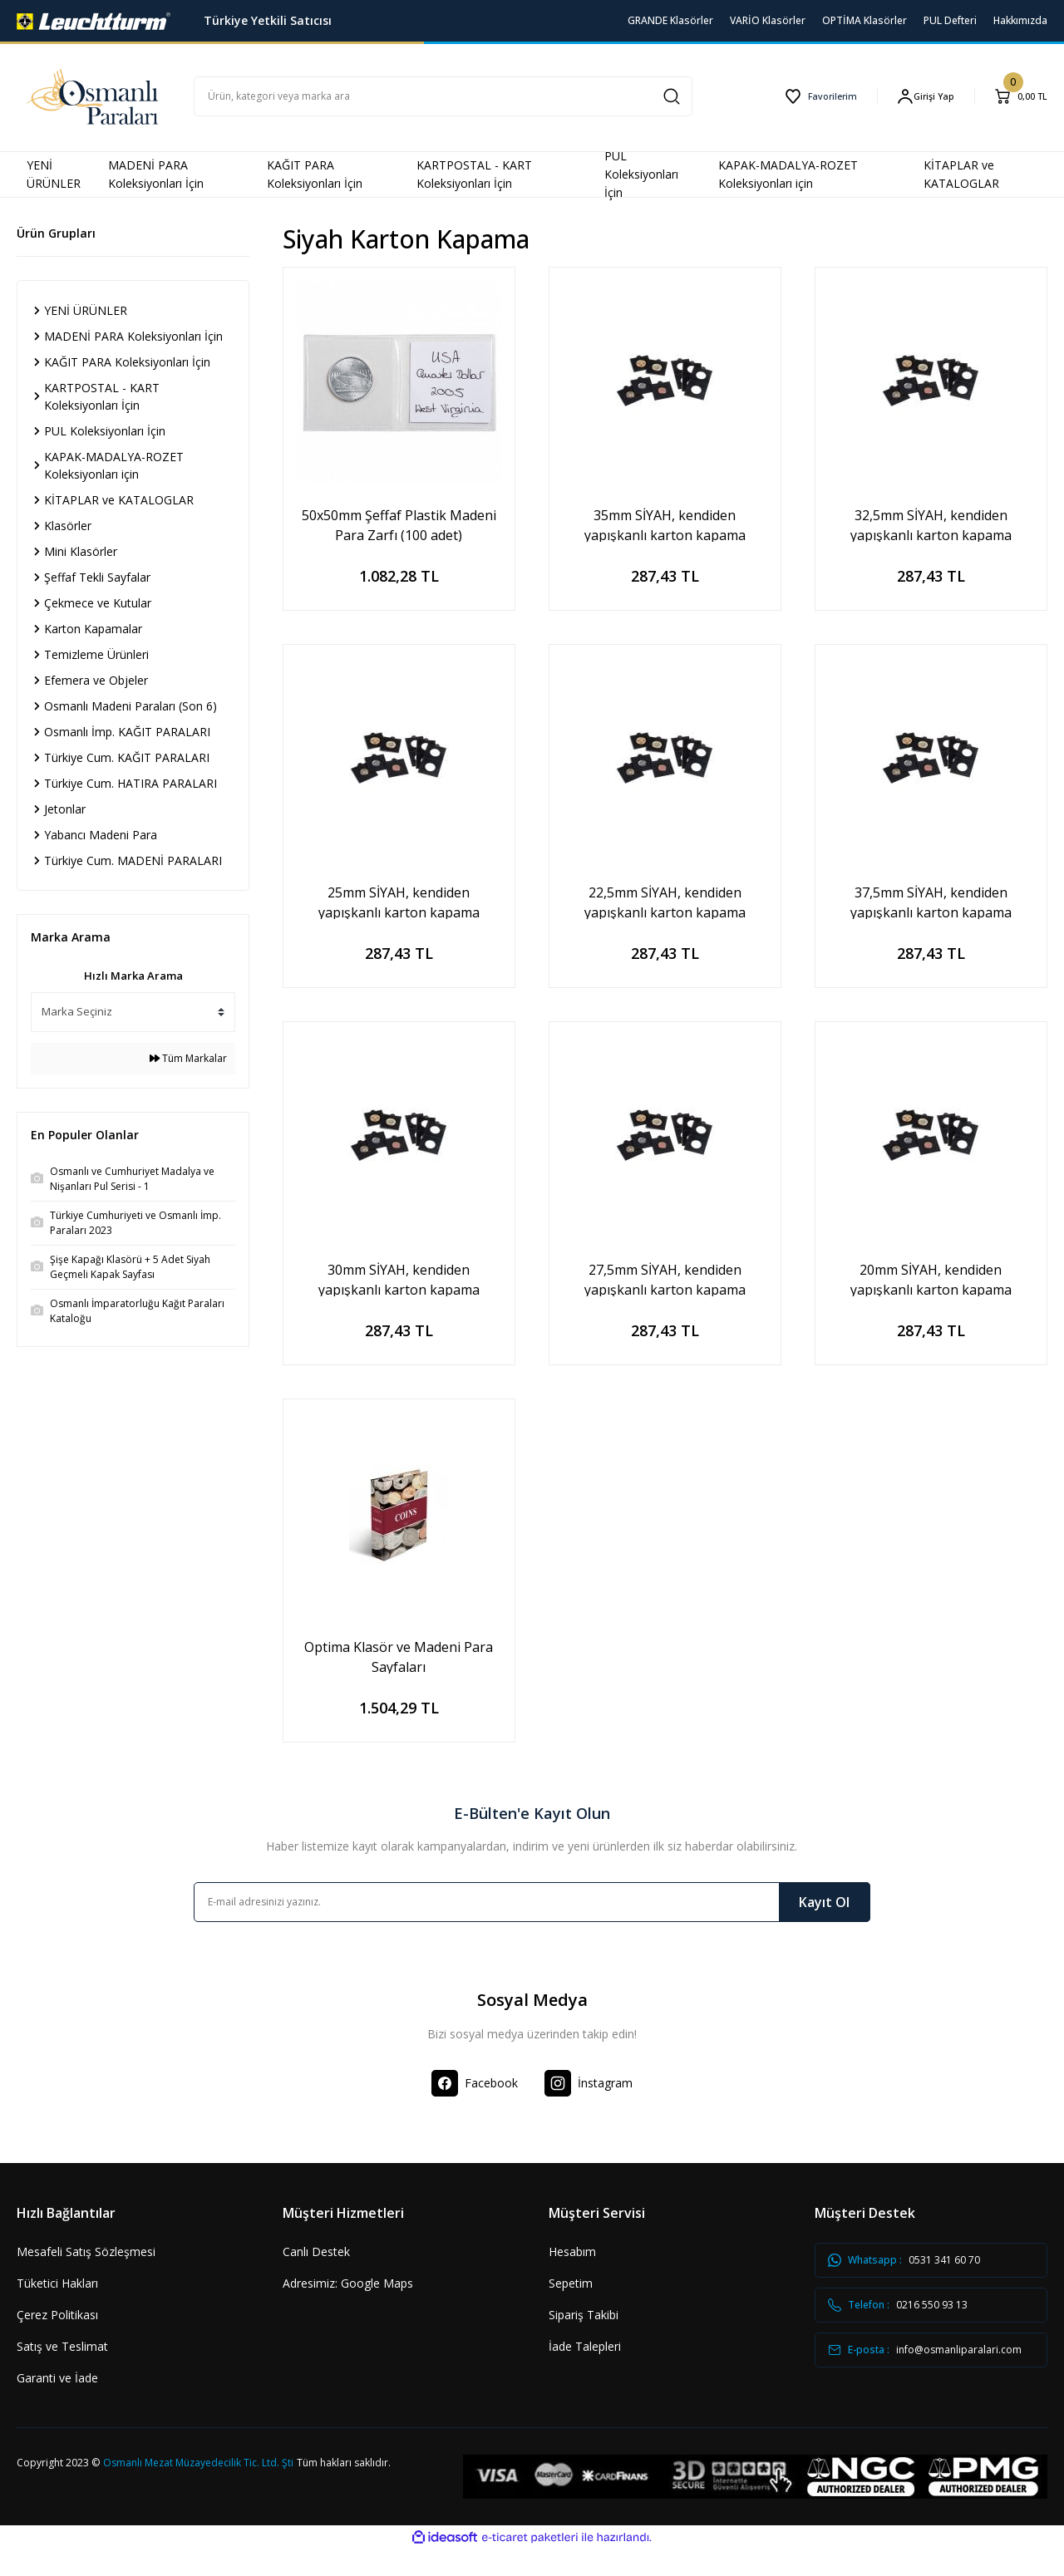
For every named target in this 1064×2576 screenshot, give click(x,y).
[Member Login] (919, 96)
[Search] (443, 96)
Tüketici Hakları (57, 2283)
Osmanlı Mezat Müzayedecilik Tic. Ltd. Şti (198, 2489)
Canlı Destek (316, 2251)
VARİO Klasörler (767, 20)
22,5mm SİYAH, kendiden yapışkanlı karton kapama (665, 901)
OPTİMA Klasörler (864, 20)
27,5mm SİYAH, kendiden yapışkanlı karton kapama (665, 1278)
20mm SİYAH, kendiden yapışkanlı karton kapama (931, 1278)
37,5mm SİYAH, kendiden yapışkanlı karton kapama (931, 901)
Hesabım (572, 2251)
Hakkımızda (1020, 20)
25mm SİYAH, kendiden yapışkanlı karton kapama (399, 901)
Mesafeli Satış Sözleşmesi (86, 2251)
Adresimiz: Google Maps (348, 2283)
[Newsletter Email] (531, 1902)
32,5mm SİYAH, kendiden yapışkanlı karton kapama (931, 524)
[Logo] (93, 19)
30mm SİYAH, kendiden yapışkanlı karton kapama (399, 1278)
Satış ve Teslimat (62, 2346)
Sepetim (571, 2283)
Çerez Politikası (57, 2315)
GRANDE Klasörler (670, 20)
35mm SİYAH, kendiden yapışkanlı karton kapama (665, 524)
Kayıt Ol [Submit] (824, 1902)
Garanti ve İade (57, 2378)
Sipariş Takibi (583, 2315)
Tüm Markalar (188, 1058)
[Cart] (1018, 96)
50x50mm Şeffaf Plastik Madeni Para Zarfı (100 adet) (399, 524)
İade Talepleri (585, 2346)
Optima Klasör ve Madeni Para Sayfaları (398, 1656)
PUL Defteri (950, 20)
